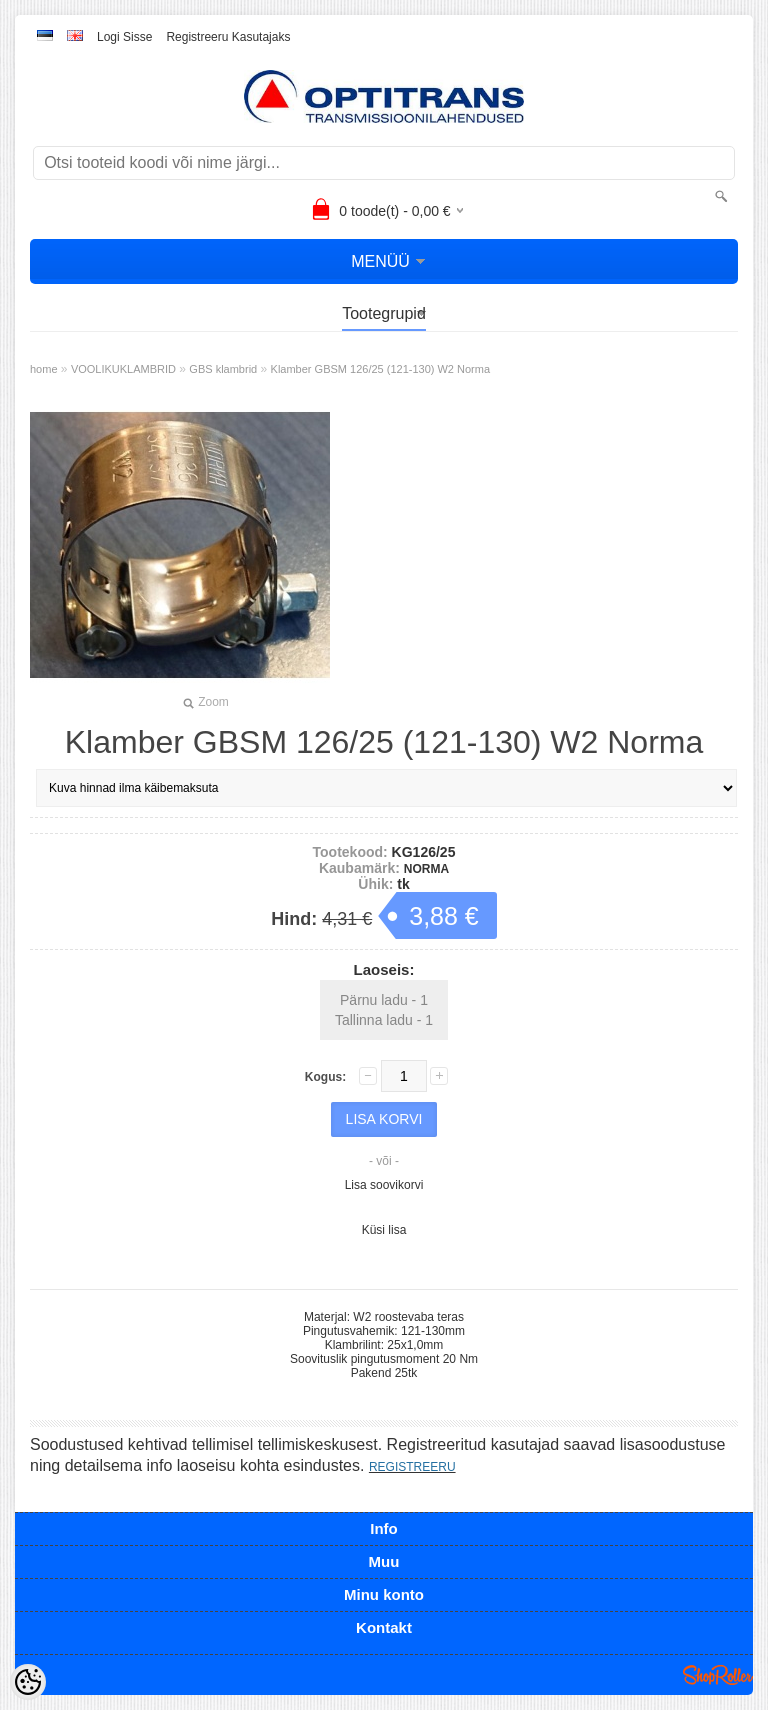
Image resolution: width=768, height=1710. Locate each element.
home (44, 369)
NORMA (426, 869)
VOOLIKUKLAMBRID (123, 369)
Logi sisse (124, 37)
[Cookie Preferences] (28, 1682)
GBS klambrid (223, 369)
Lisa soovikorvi (384, 1185)
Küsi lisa (384, 1230)
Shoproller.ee (718, 1675)
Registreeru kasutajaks (228, 37)
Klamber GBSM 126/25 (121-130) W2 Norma (380, 369)
